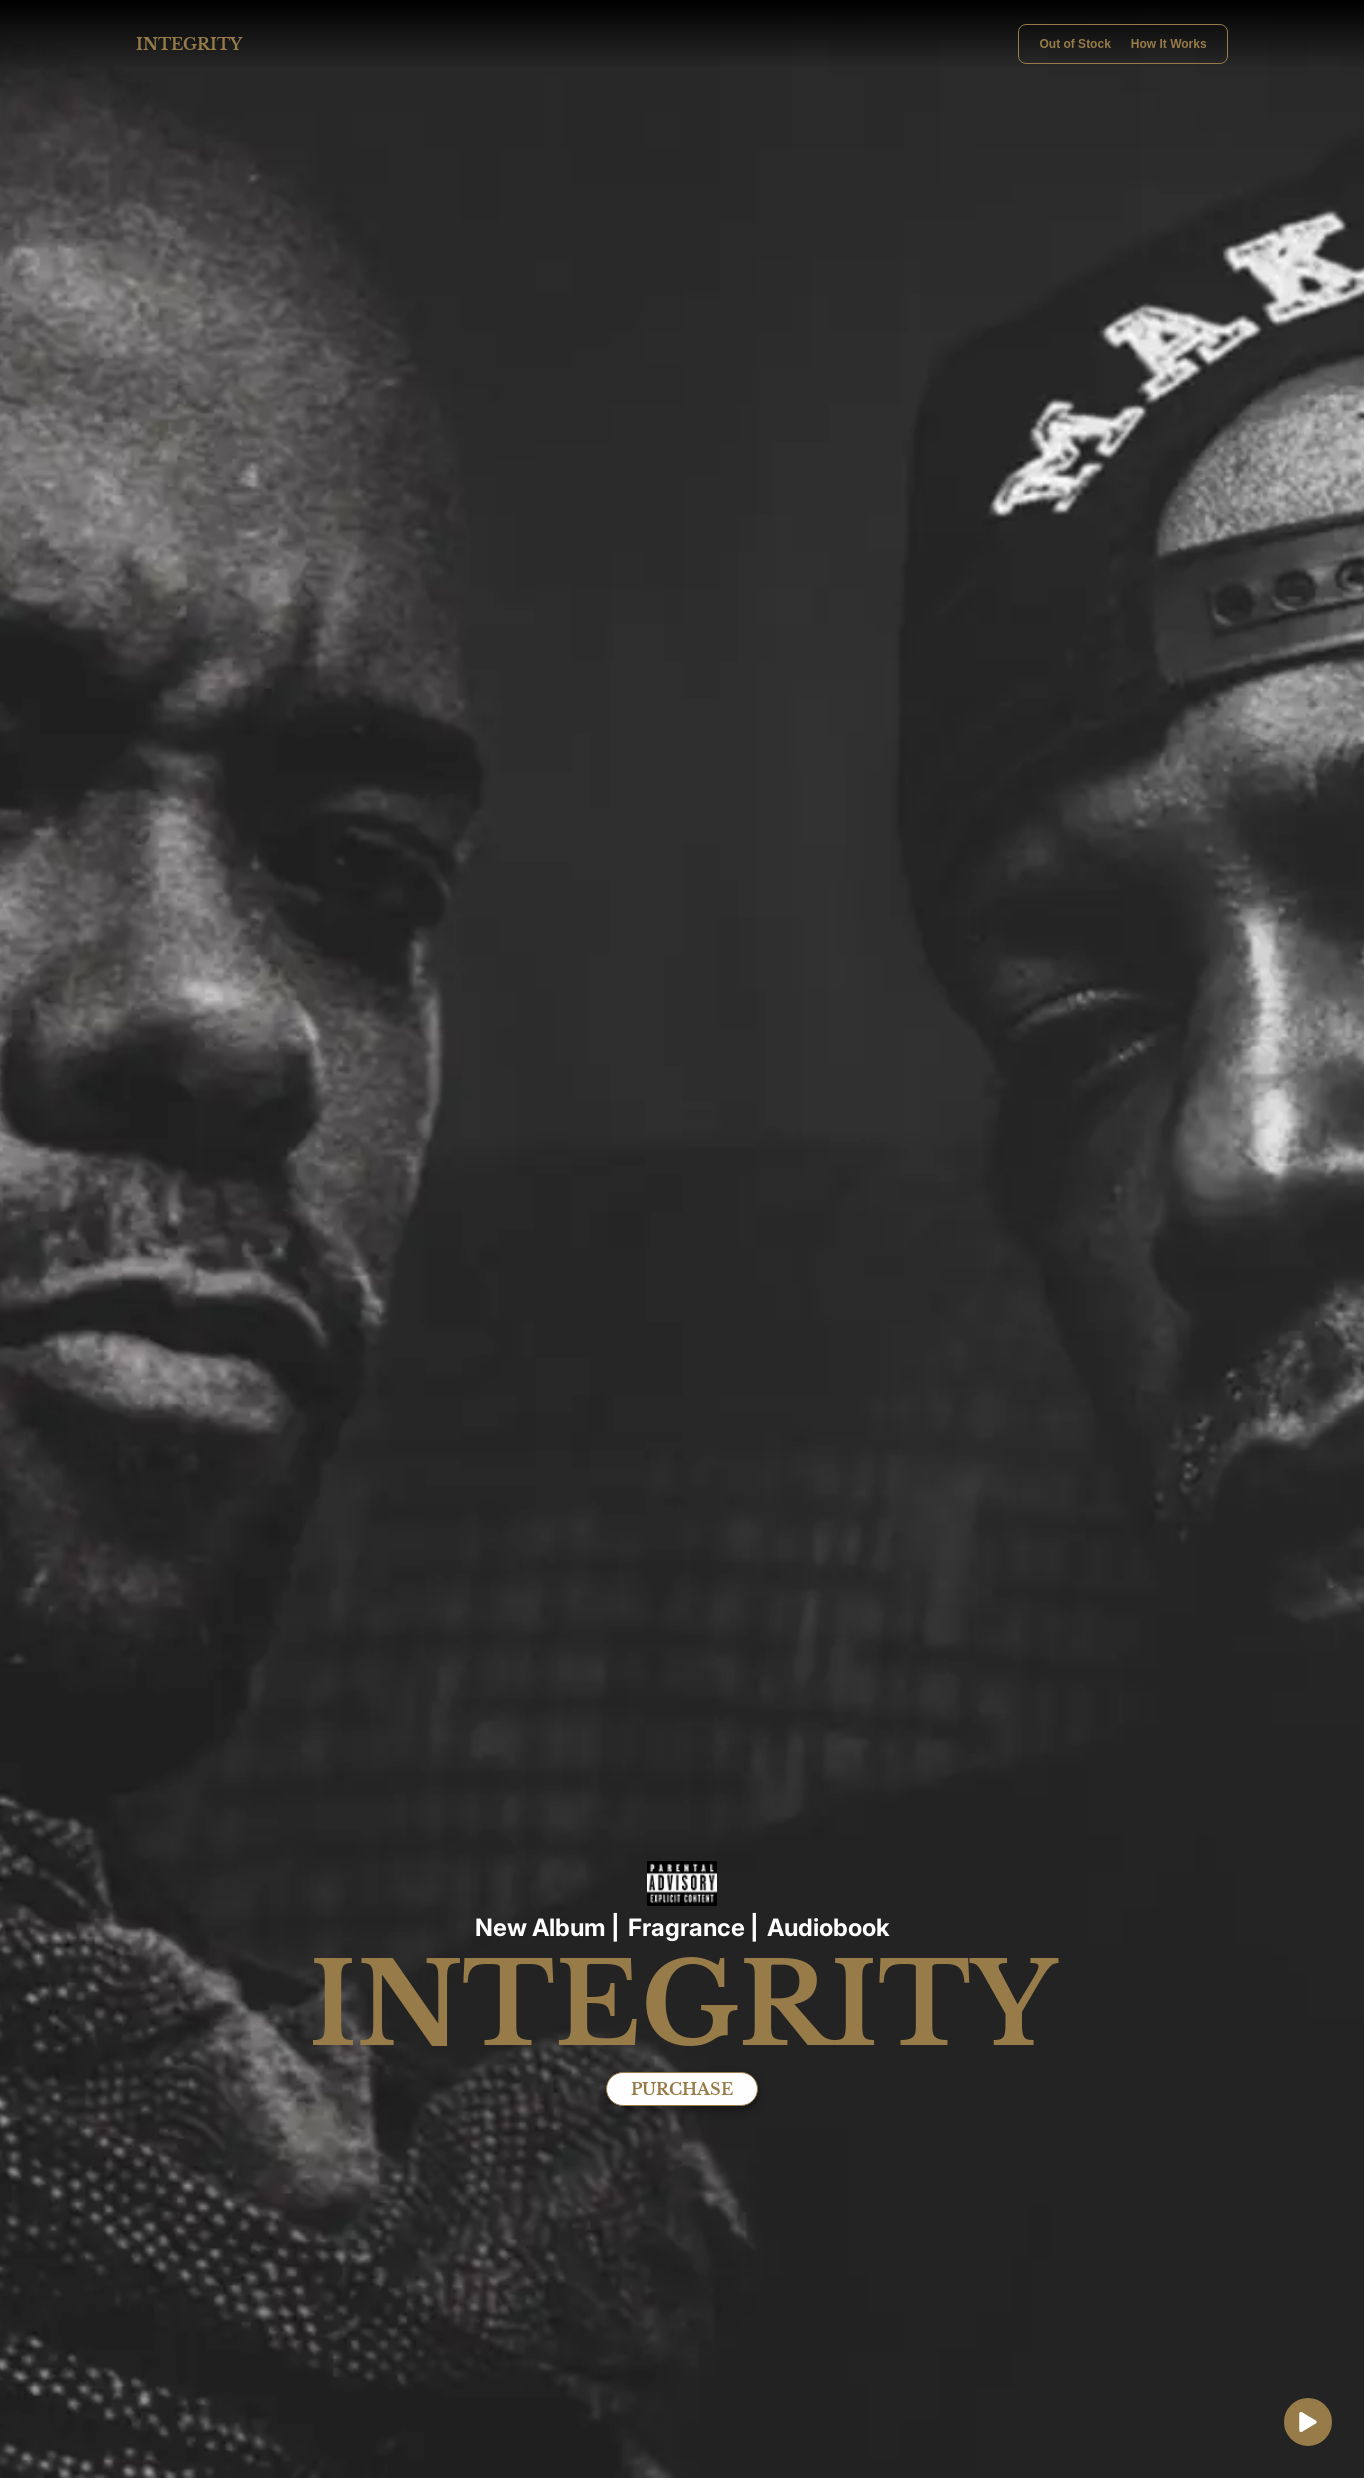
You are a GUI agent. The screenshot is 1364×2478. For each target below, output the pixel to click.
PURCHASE (682, 2089)
